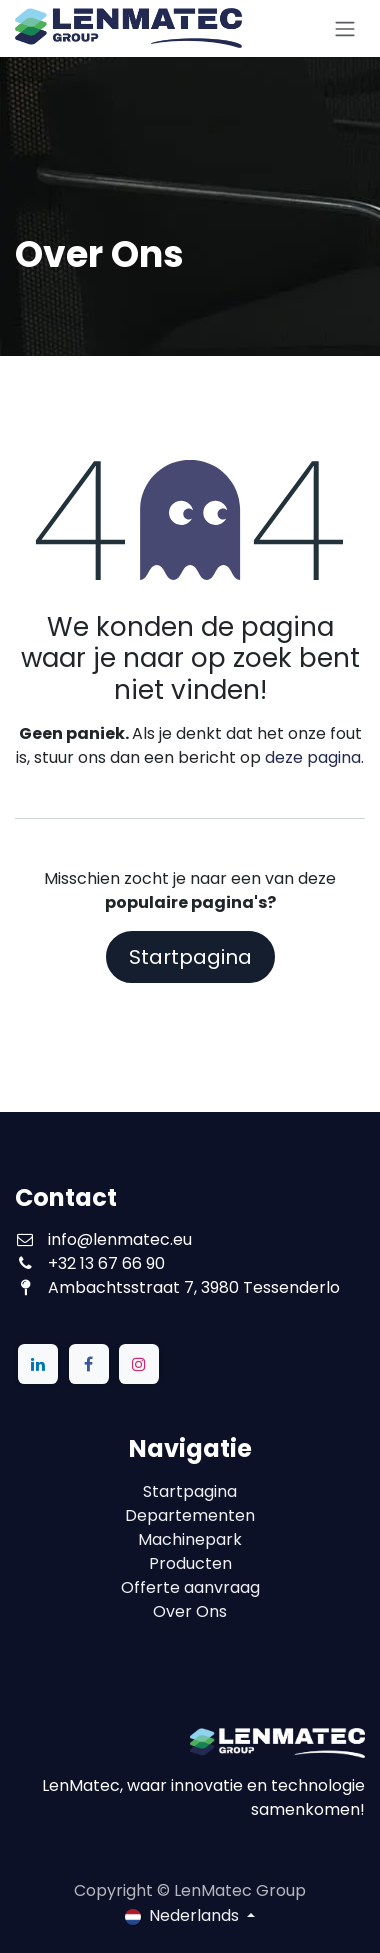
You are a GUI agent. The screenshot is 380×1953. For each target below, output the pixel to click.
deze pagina (313, 757)
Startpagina (190, 957)
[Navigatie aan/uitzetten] (345, 28)
